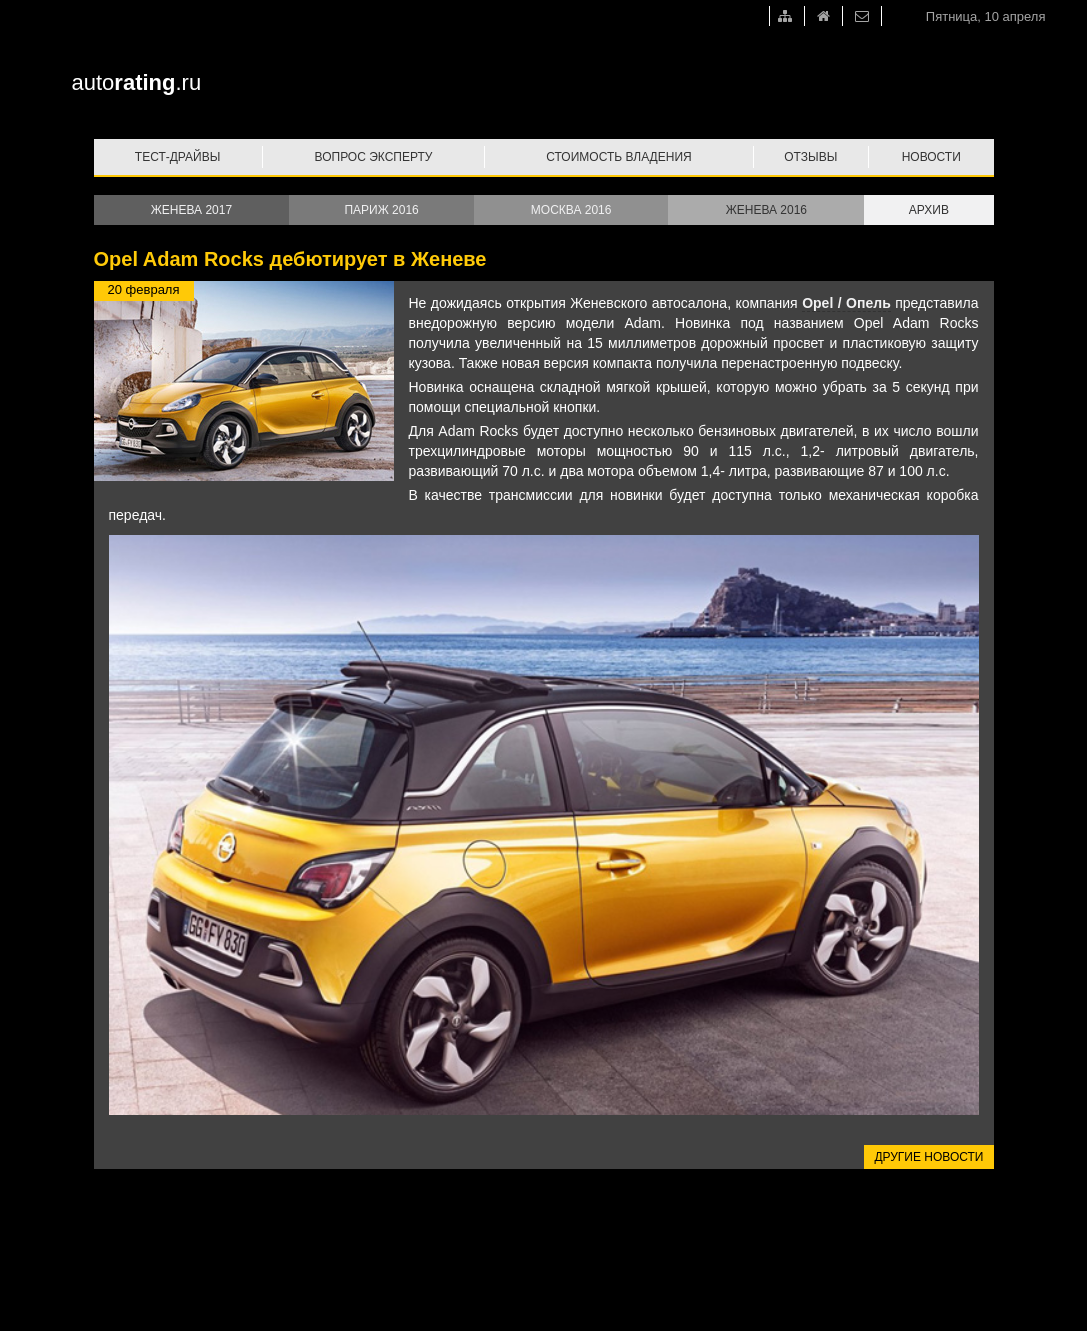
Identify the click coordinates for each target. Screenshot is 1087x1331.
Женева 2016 (766, 210)
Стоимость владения (618, 157)
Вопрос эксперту (374, 157)
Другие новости (928, 1157)
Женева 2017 (191, 210)
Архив (929, 210)
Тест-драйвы (178, 157)
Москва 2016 (571, 210)
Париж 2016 (381, 210)
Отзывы (810, 157)
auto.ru (137, 82)
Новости (931, 157)
